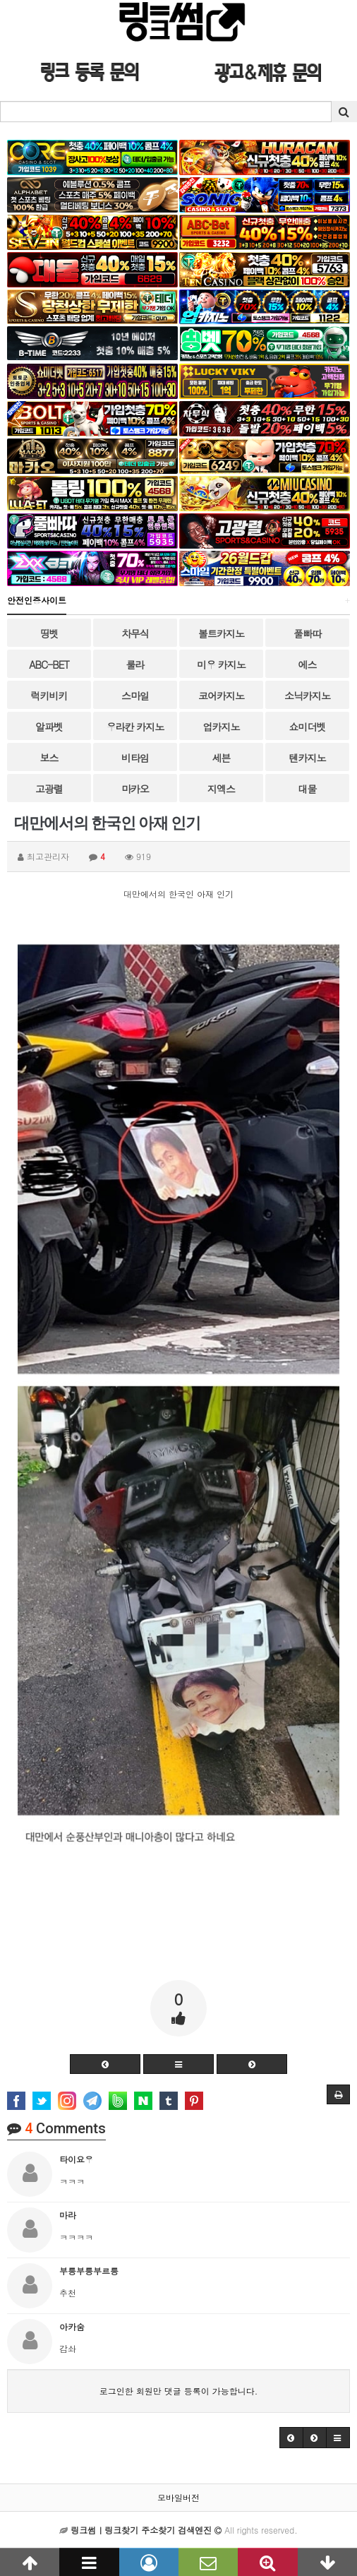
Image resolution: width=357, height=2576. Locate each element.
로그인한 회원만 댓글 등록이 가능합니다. (178, 2391)
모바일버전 (178, 2497)
